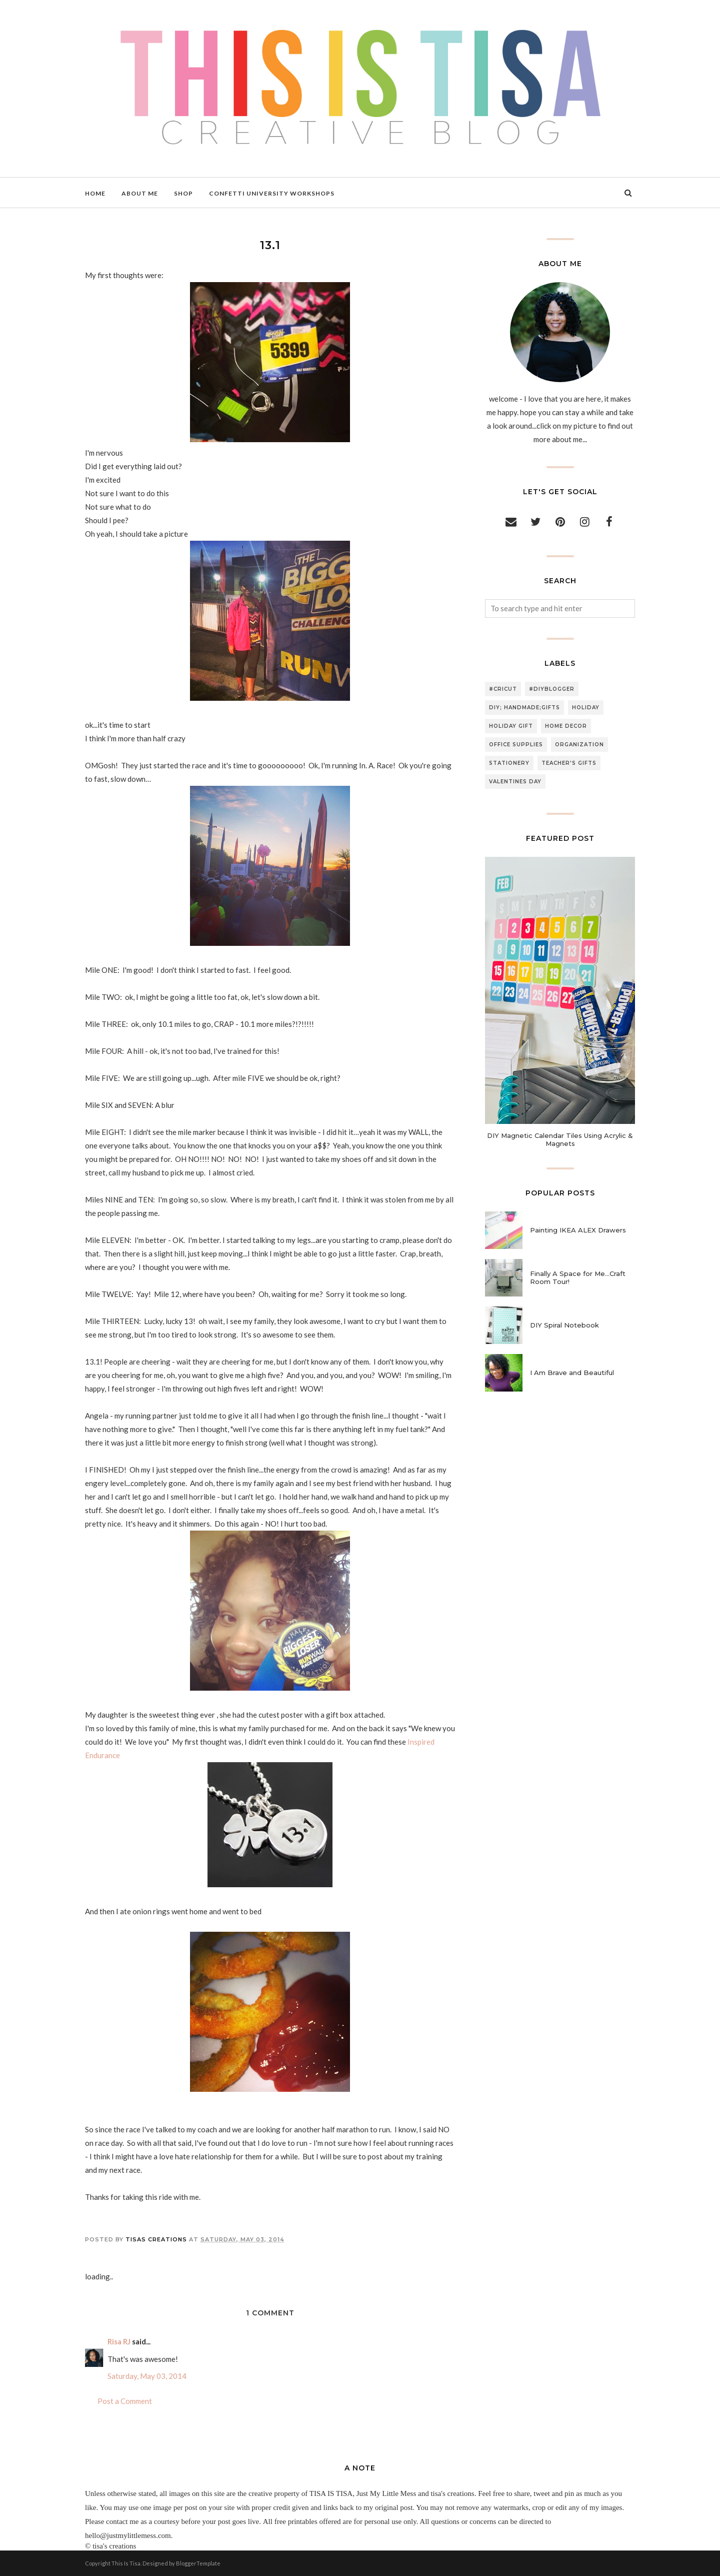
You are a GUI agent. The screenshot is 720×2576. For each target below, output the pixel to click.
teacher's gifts (569, 763)
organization (579, 744)
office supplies (516, 744)
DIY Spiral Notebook (564, 1325)
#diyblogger (551, 689)
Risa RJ (119, 2341)
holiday (586, 707)
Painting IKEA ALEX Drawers (578, 1230)
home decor (566, 726)
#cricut (503, 689)
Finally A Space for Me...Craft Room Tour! (578, 1277)
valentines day (515, 781)
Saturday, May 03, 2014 (147, 2375)
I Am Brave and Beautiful (572, 1373)
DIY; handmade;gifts (524, 707)
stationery (509, 763)
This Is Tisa (126, 2563)
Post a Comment (125, 2400)
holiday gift (511, 726)
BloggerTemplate (198, 2563)
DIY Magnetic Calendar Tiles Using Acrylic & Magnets (560, 1139)
